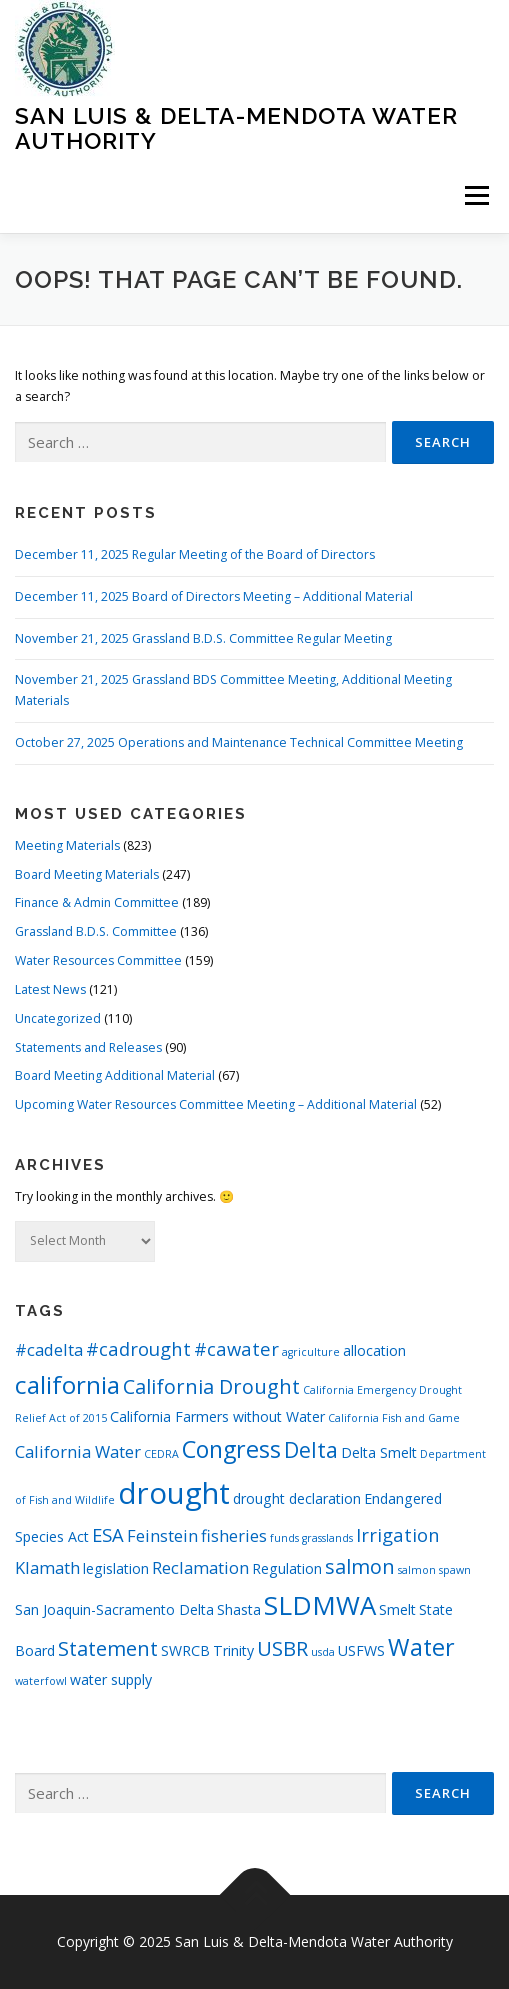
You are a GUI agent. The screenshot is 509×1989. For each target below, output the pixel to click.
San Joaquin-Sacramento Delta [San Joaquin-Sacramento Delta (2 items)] (114, 1609)
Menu (475, 195)
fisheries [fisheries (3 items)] (234, 1535)
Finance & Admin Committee (97, 902)
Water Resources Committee (98, 960)
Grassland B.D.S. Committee (96, 931)
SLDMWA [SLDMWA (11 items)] (320, 1605)
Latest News (50, 989)
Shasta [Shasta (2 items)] (239, 1609)
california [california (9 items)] (67, 1384)
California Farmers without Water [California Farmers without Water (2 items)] (217, 1416)
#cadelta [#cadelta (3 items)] (49, 1349)
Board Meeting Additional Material (115, 1075)
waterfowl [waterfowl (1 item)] (41, 1681)
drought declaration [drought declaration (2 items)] (297, 1498)
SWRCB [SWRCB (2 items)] (185, 1650)
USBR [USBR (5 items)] (282, 1648)
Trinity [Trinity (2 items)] (233, 1650)
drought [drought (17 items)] (174, 1493)
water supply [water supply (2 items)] (111, 1679)
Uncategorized (58, 1018)
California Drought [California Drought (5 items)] (211, 1386)
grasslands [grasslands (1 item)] (327, 1538)
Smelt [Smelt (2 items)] (397, 1609)
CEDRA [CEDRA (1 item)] (161, 1454)
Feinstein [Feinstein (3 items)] (162, 1535)
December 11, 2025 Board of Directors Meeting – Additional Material (214, 596)
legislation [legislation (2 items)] (116, 1568)
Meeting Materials (67, 845)
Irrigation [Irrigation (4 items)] (398, 1534)
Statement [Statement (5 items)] (108, 1648)
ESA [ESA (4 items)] (108, 1534)
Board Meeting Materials (87, 874)
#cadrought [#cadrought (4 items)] (138, 1348)
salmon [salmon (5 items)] (360, 1566)
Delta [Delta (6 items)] (311, 1449)
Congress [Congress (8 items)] (231, 1449)
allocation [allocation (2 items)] (374, 1350)
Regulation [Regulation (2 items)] (287, 1568)
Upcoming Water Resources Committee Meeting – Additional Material (216, 1104)
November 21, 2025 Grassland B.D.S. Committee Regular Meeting (203, 638)
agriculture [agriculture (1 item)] (311, 1352)
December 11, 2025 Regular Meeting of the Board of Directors (195, 554)
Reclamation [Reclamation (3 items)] (200, 1567)
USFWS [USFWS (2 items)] (361, 1650)
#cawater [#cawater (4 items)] (236, 1348)
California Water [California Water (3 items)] (78, 1451)
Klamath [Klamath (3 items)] (47, 1567)
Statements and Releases (88, 1047)
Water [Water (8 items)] (421, 1647)
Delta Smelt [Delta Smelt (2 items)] (379, 1452)
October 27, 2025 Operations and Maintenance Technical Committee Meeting (239, 742)
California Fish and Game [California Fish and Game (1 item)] (394, 1418)
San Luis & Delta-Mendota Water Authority (236, 127)
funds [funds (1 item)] (284, 1538)
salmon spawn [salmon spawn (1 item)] (434, 1570)
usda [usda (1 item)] (323, 1652)
